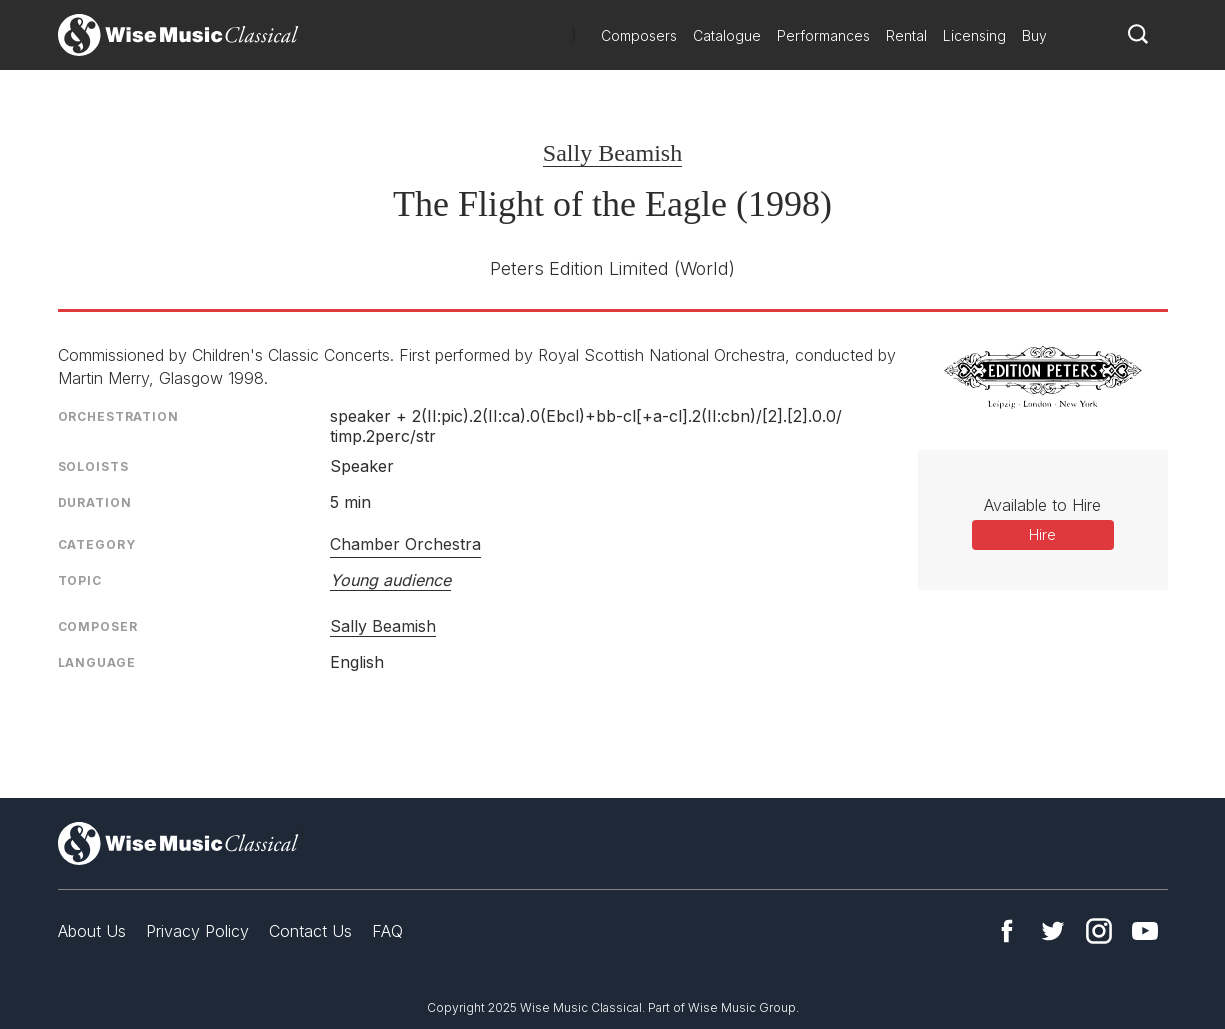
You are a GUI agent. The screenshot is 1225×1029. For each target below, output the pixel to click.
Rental (906, 35)
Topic (80, 580)
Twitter (1053, 931)
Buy (1034, 35)
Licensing (974, 35)
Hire (1042, 534)
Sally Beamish (612, 153)
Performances (823, 35)
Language (97, 662)
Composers (639, 35)
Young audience (390, 580)
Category (97, 544)
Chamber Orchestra (405, 544)
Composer (98, 626)
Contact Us (310, 931)
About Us (92, 931)
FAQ (387, 931)
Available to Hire (1042, 505)
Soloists (93, 466)
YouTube (1145, 931)
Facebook (1007, 931)
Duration (95, 502)
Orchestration (118, 416)
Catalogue (727, 35)
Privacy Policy (197, 931)
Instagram (1099, 931)
